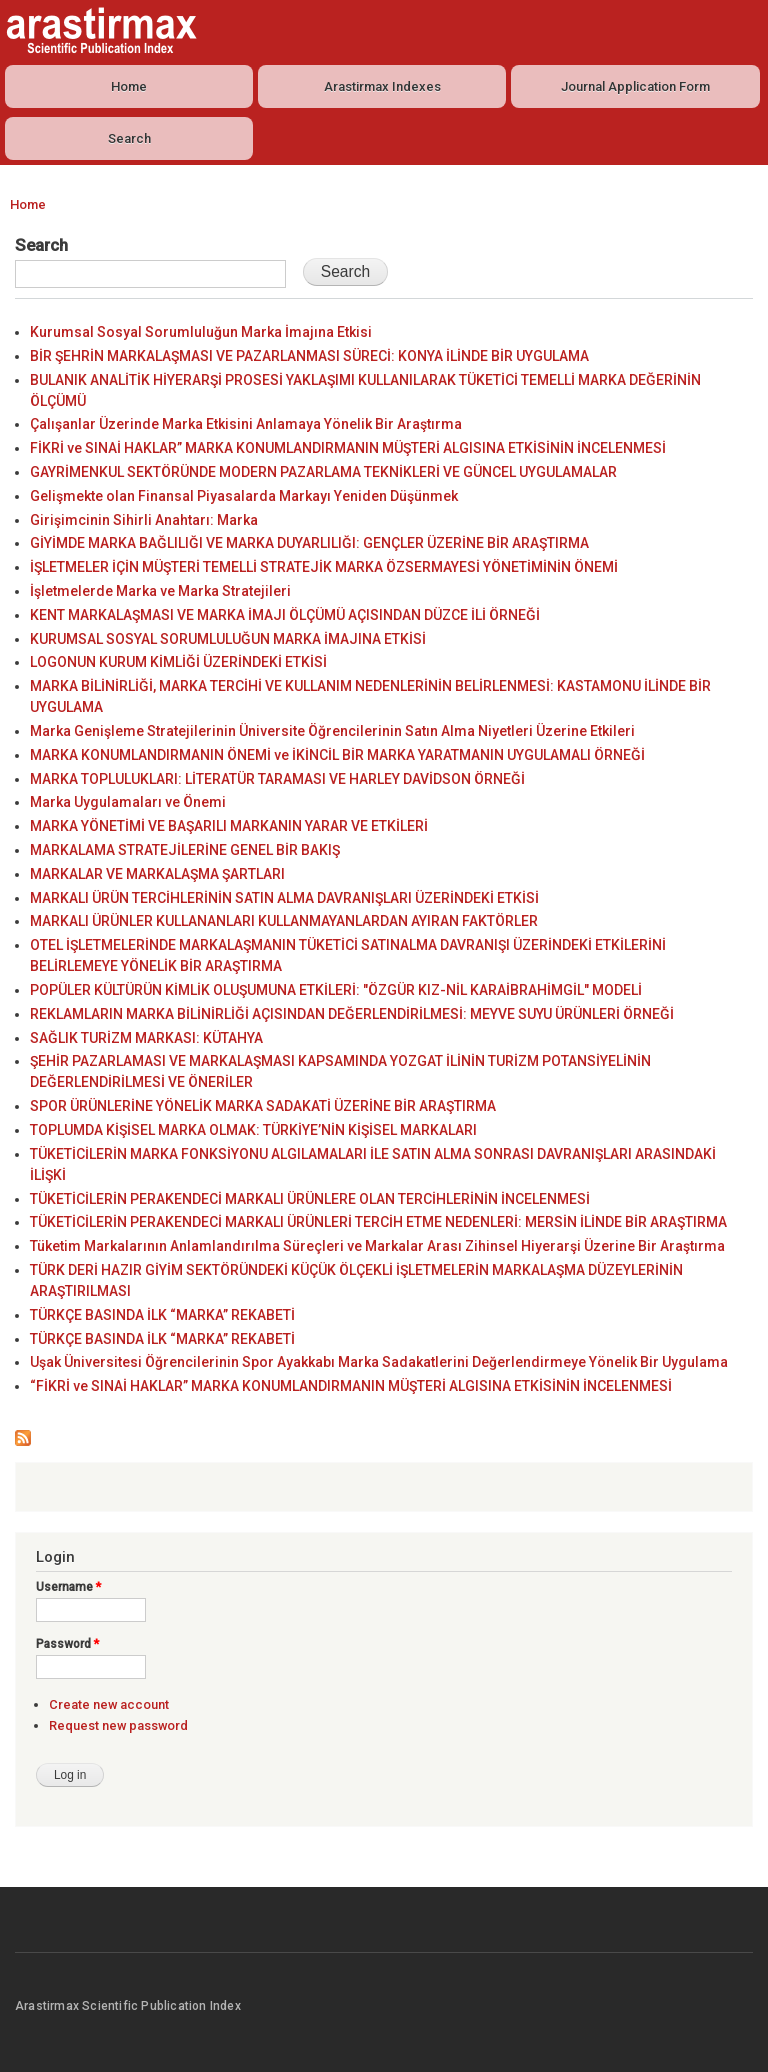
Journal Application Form (635, 86)
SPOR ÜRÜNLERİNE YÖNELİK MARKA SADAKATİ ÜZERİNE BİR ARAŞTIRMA (263, 1106)
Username (68, 1587)
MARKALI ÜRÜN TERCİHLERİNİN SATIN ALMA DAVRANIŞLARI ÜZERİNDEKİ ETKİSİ (284, 898)
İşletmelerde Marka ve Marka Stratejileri (160, 591)
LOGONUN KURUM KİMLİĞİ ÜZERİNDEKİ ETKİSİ (178, 662)
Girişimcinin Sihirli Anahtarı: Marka (144, 520)
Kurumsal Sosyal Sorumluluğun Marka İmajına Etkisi (201, 332)
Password (67, 1644)
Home (129, 86)
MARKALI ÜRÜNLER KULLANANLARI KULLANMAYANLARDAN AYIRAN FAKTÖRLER (284, 921)
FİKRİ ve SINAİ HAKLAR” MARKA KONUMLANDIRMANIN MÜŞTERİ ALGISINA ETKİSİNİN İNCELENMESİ (348, 448)
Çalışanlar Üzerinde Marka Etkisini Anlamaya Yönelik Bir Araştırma (246, 424)
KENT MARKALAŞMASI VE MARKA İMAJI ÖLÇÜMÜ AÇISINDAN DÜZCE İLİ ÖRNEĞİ (285, 615)
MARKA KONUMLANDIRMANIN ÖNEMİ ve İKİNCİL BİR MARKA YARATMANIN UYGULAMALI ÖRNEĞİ (337, 755)
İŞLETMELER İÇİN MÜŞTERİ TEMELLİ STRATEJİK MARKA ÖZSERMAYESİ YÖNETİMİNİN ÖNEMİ (324, 567)
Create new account (109, 1704)
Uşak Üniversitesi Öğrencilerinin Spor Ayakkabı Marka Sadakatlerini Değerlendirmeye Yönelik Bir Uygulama (379, 1362)
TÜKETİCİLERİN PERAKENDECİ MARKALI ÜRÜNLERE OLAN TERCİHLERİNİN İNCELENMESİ (310, 1199)
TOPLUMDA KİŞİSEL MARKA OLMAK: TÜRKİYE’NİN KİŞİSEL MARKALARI (253, 1130)
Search (129, 138)
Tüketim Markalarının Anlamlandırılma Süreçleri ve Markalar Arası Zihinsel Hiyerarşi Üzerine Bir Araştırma (377, 1246)
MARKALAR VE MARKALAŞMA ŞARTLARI (157, 874)
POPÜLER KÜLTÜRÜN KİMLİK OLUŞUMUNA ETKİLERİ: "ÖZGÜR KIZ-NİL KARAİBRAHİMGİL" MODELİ (336, 990)
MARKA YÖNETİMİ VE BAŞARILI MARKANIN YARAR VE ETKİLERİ (229, 826)
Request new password (118, 1725)
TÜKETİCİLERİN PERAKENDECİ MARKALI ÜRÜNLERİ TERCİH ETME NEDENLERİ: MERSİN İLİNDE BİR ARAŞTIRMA (378, 1222)
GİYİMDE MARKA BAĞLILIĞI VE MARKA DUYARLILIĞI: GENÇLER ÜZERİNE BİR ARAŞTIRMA (309, 543)
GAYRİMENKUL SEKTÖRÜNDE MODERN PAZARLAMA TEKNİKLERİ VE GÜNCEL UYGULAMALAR (323, 472)
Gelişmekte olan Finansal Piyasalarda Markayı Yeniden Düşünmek (244, 496)
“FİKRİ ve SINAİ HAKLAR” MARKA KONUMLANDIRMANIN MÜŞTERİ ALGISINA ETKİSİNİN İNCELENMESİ (351, 1386)
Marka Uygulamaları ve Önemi (128, 802)
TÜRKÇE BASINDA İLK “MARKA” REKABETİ (162, 1315)
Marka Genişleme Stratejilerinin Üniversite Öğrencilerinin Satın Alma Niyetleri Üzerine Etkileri (332, 731)
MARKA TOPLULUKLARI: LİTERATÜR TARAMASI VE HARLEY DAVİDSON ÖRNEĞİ (277, 779)
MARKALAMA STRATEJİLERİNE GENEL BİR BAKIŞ (185, 850)
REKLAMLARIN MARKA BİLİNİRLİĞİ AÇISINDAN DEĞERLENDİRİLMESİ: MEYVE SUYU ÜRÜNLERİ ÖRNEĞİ (352, 1014)
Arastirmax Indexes (382, 86)
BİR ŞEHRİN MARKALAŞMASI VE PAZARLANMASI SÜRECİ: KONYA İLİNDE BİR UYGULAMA (309, 356)
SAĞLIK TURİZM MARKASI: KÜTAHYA (146, 1038)
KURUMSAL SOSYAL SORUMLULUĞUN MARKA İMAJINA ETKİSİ (228, 639)
